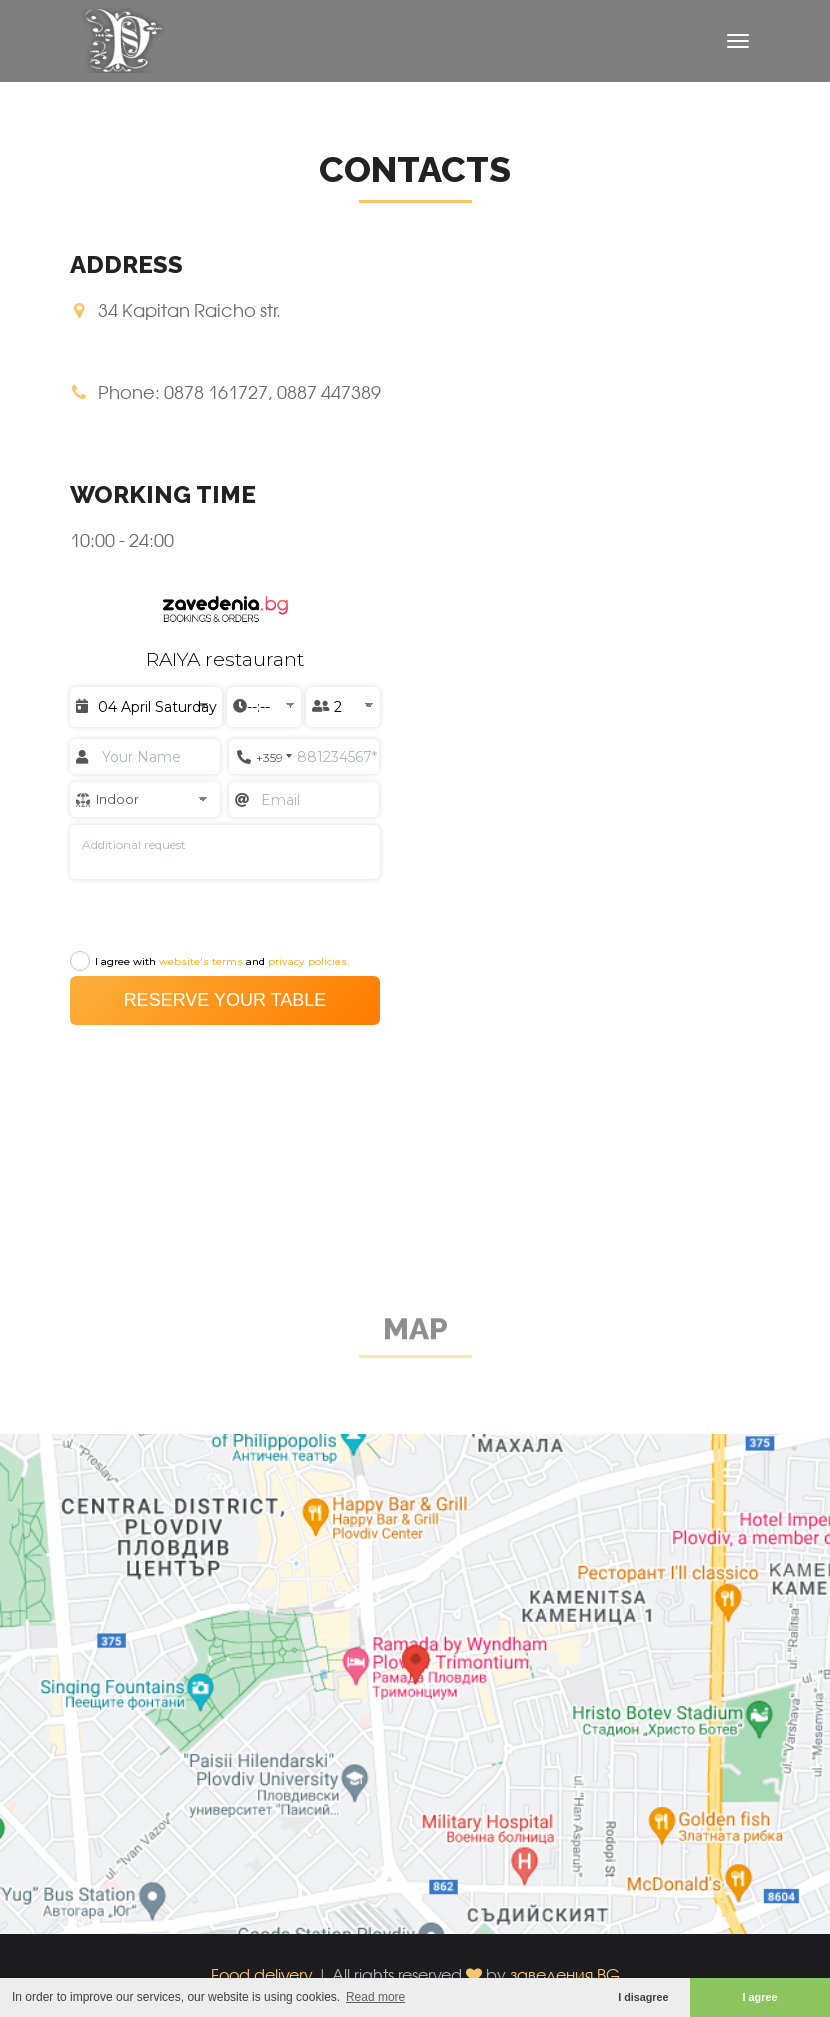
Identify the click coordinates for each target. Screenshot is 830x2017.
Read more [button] (375, 1997)
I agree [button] (760, 1997)
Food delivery (262, 1974)
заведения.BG (565, 1974)
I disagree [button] (643, 1997)
